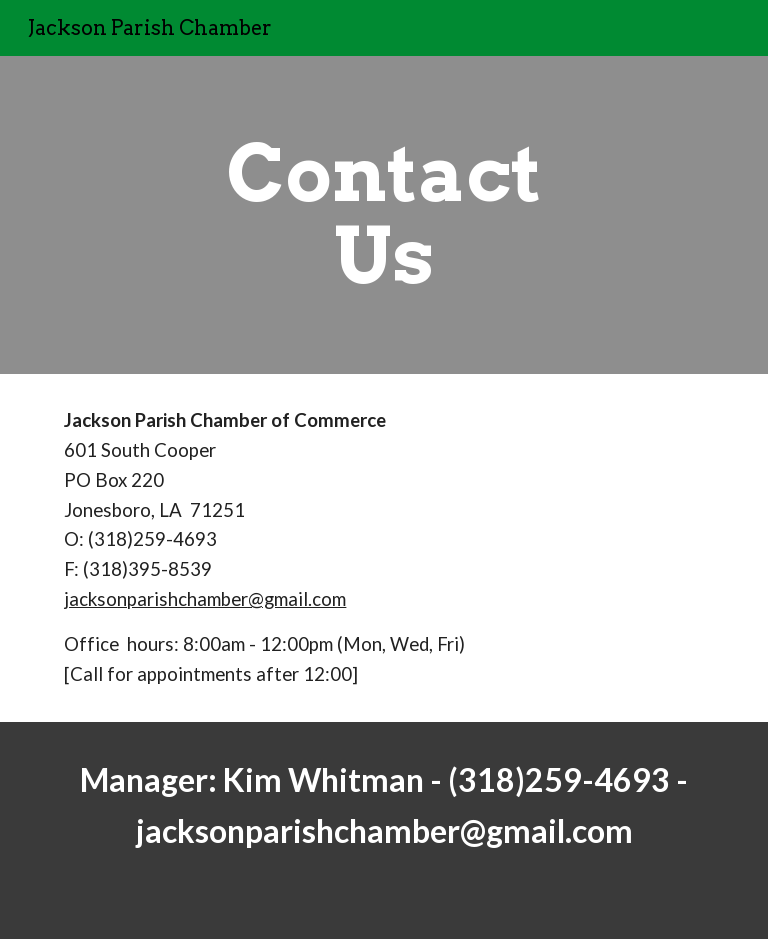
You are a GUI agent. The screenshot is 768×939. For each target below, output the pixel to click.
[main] (383, 215)
